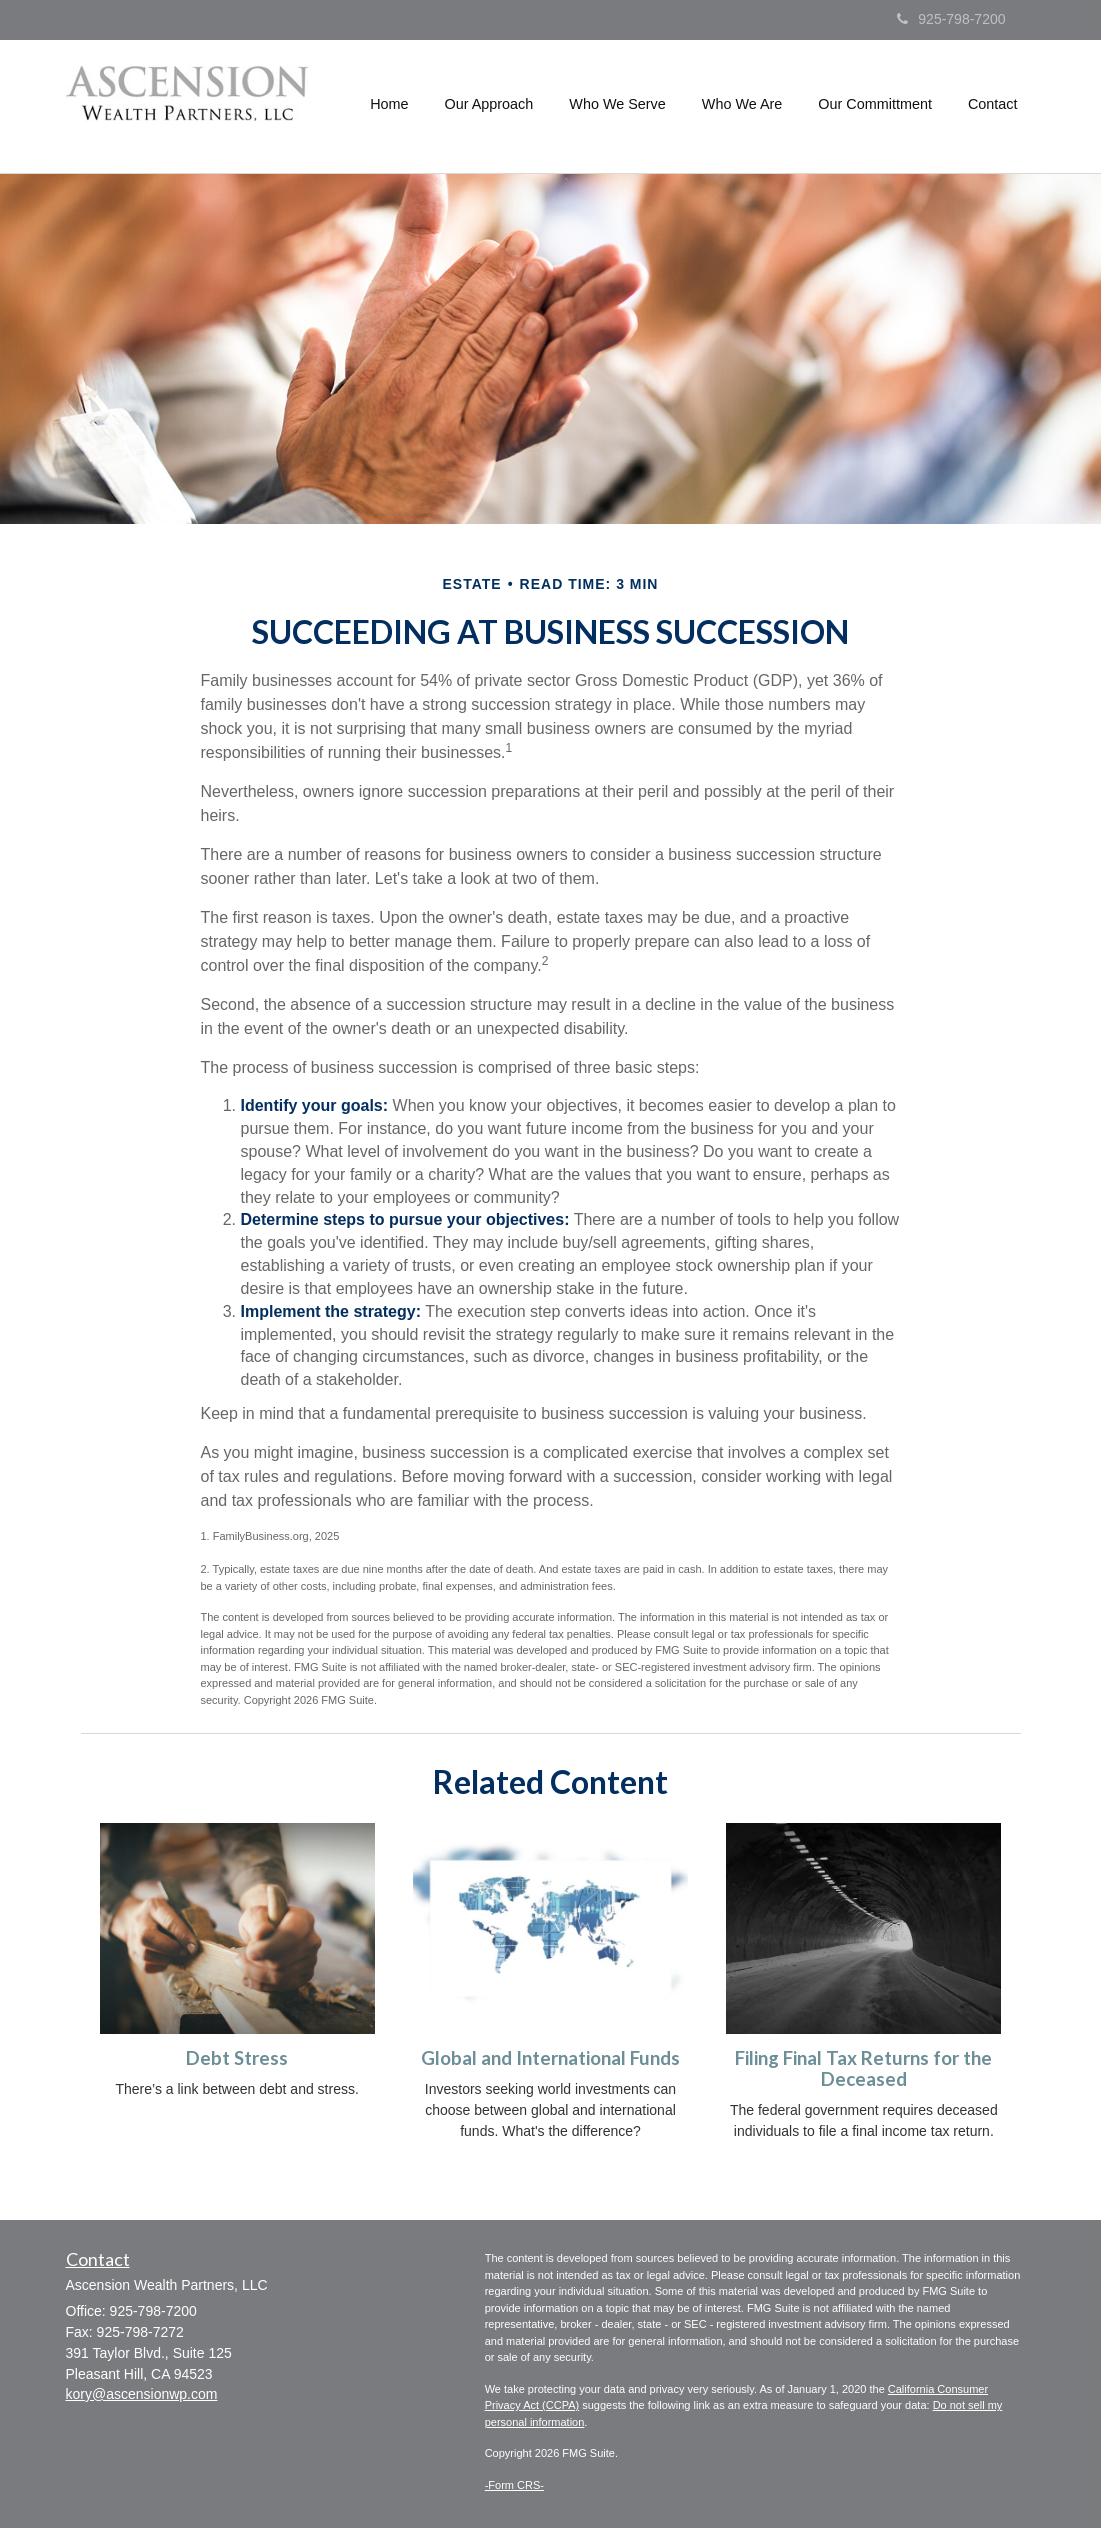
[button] (489, 104)
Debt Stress (237, 2058)
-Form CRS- (514, 2485)
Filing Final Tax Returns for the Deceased (863, 2068)
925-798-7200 (951, 19)
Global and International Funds (550, 2058)
